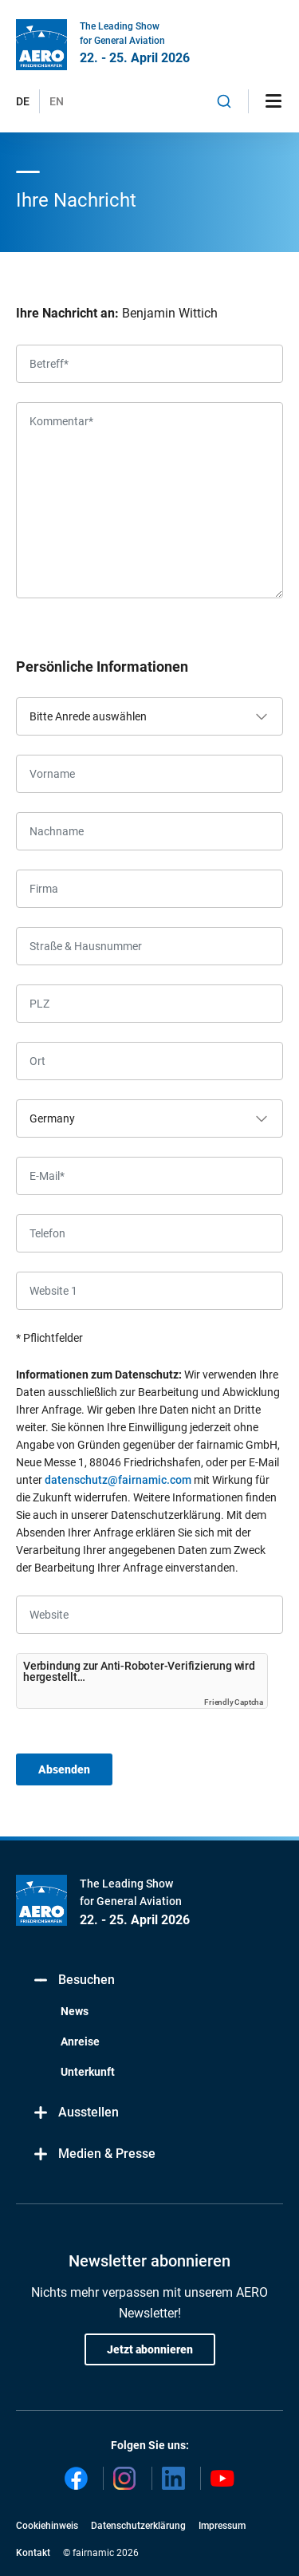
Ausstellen (75, 2113)
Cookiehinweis (47, 2525)
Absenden (64, 1769)
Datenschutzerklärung (138, 2525)
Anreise (80, 2041)
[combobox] (224, 101)
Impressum (222, 2525)
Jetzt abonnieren (150, 2349)
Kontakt (33, 2552)
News (75, 2011)
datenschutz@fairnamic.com (118, 1479)
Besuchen (73, 1980)
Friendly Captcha (233, 1702)
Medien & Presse (93, 2154)
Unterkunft (88, 2071)
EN (56, 101)
